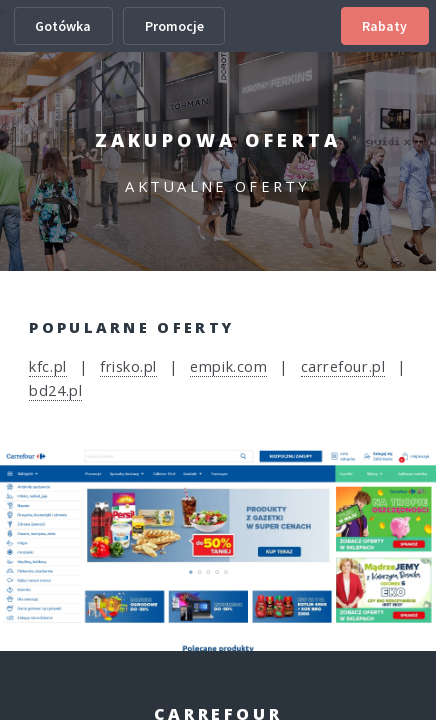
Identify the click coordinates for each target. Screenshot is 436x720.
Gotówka (63, 26)
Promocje (174, 26)
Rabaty (384, 26)
